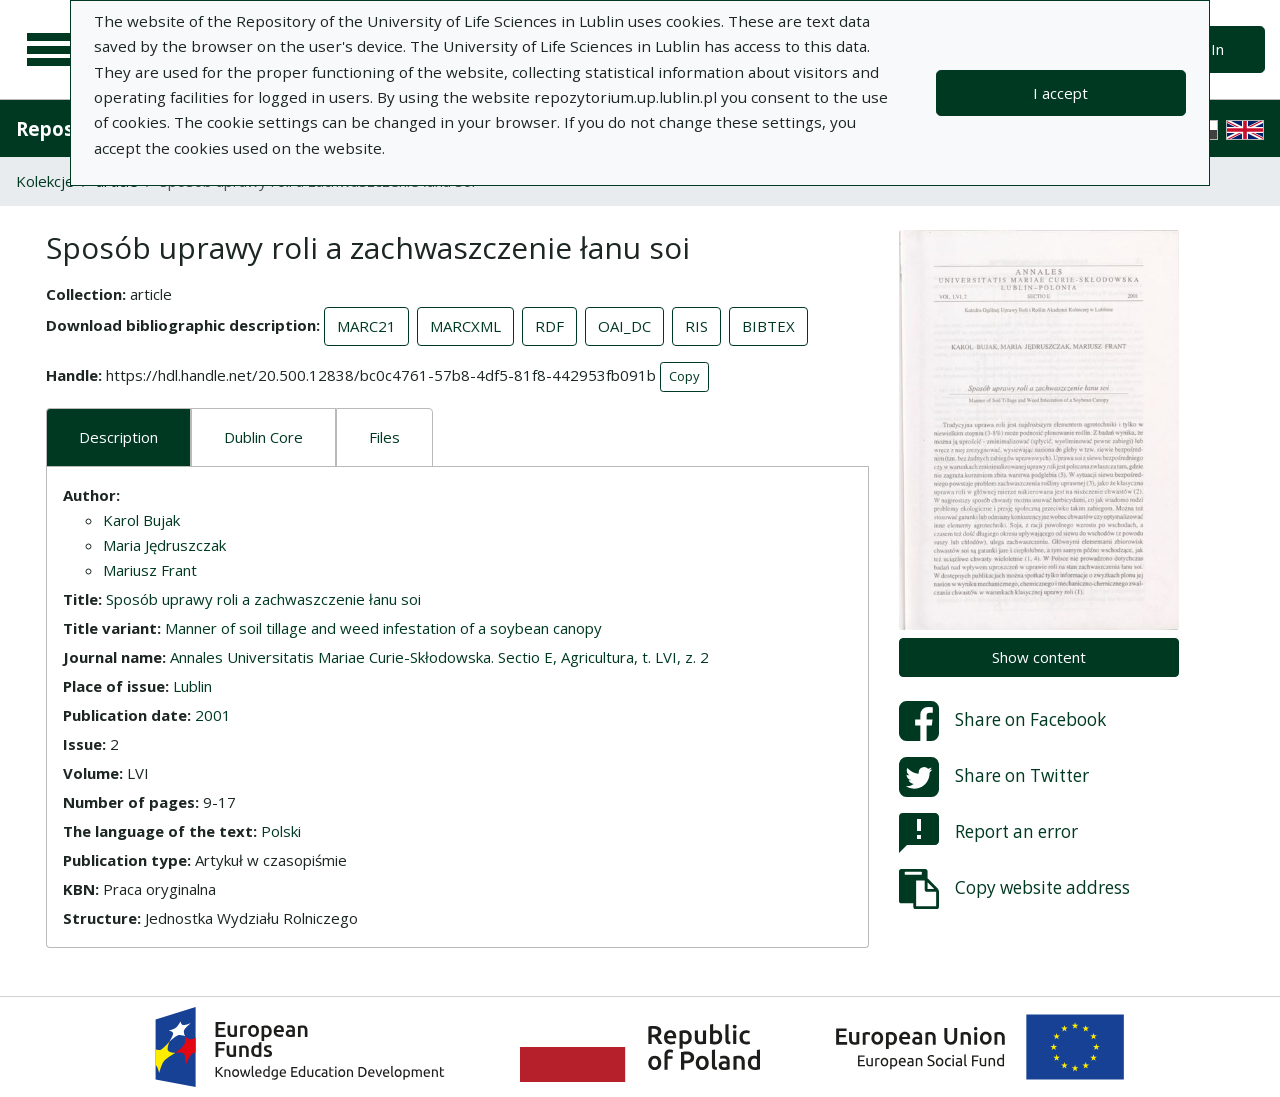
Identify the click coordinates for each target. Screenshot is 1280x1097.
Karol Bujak (141, 520)
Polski (281, 831)
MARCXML (465, 326)
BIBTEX (768, 326)
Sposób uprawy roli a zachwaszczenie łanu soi (263, 599)
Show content (1039, 657)
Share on (1002, 721)
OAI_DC (624, 326)
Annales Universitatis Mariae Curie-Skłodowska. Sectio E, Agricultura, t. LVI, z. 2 (439, 657)
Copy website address (1014, 889)
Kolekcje (45, 181)
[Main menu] (52, 50)
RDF (549, 326)
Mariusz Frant (150, 570)
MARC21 (366, 326)
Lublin (192, 686)
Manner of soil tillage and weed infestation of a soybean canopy (383, 628)
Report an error (988, 833)
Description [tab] (118, 437)
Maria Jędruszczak (164, 545)
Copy (684, 376)
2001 (213, 715)
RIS (696, 326)
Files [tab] (384, 437)
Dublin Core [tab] (263, 437)
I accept (1060, 93)
